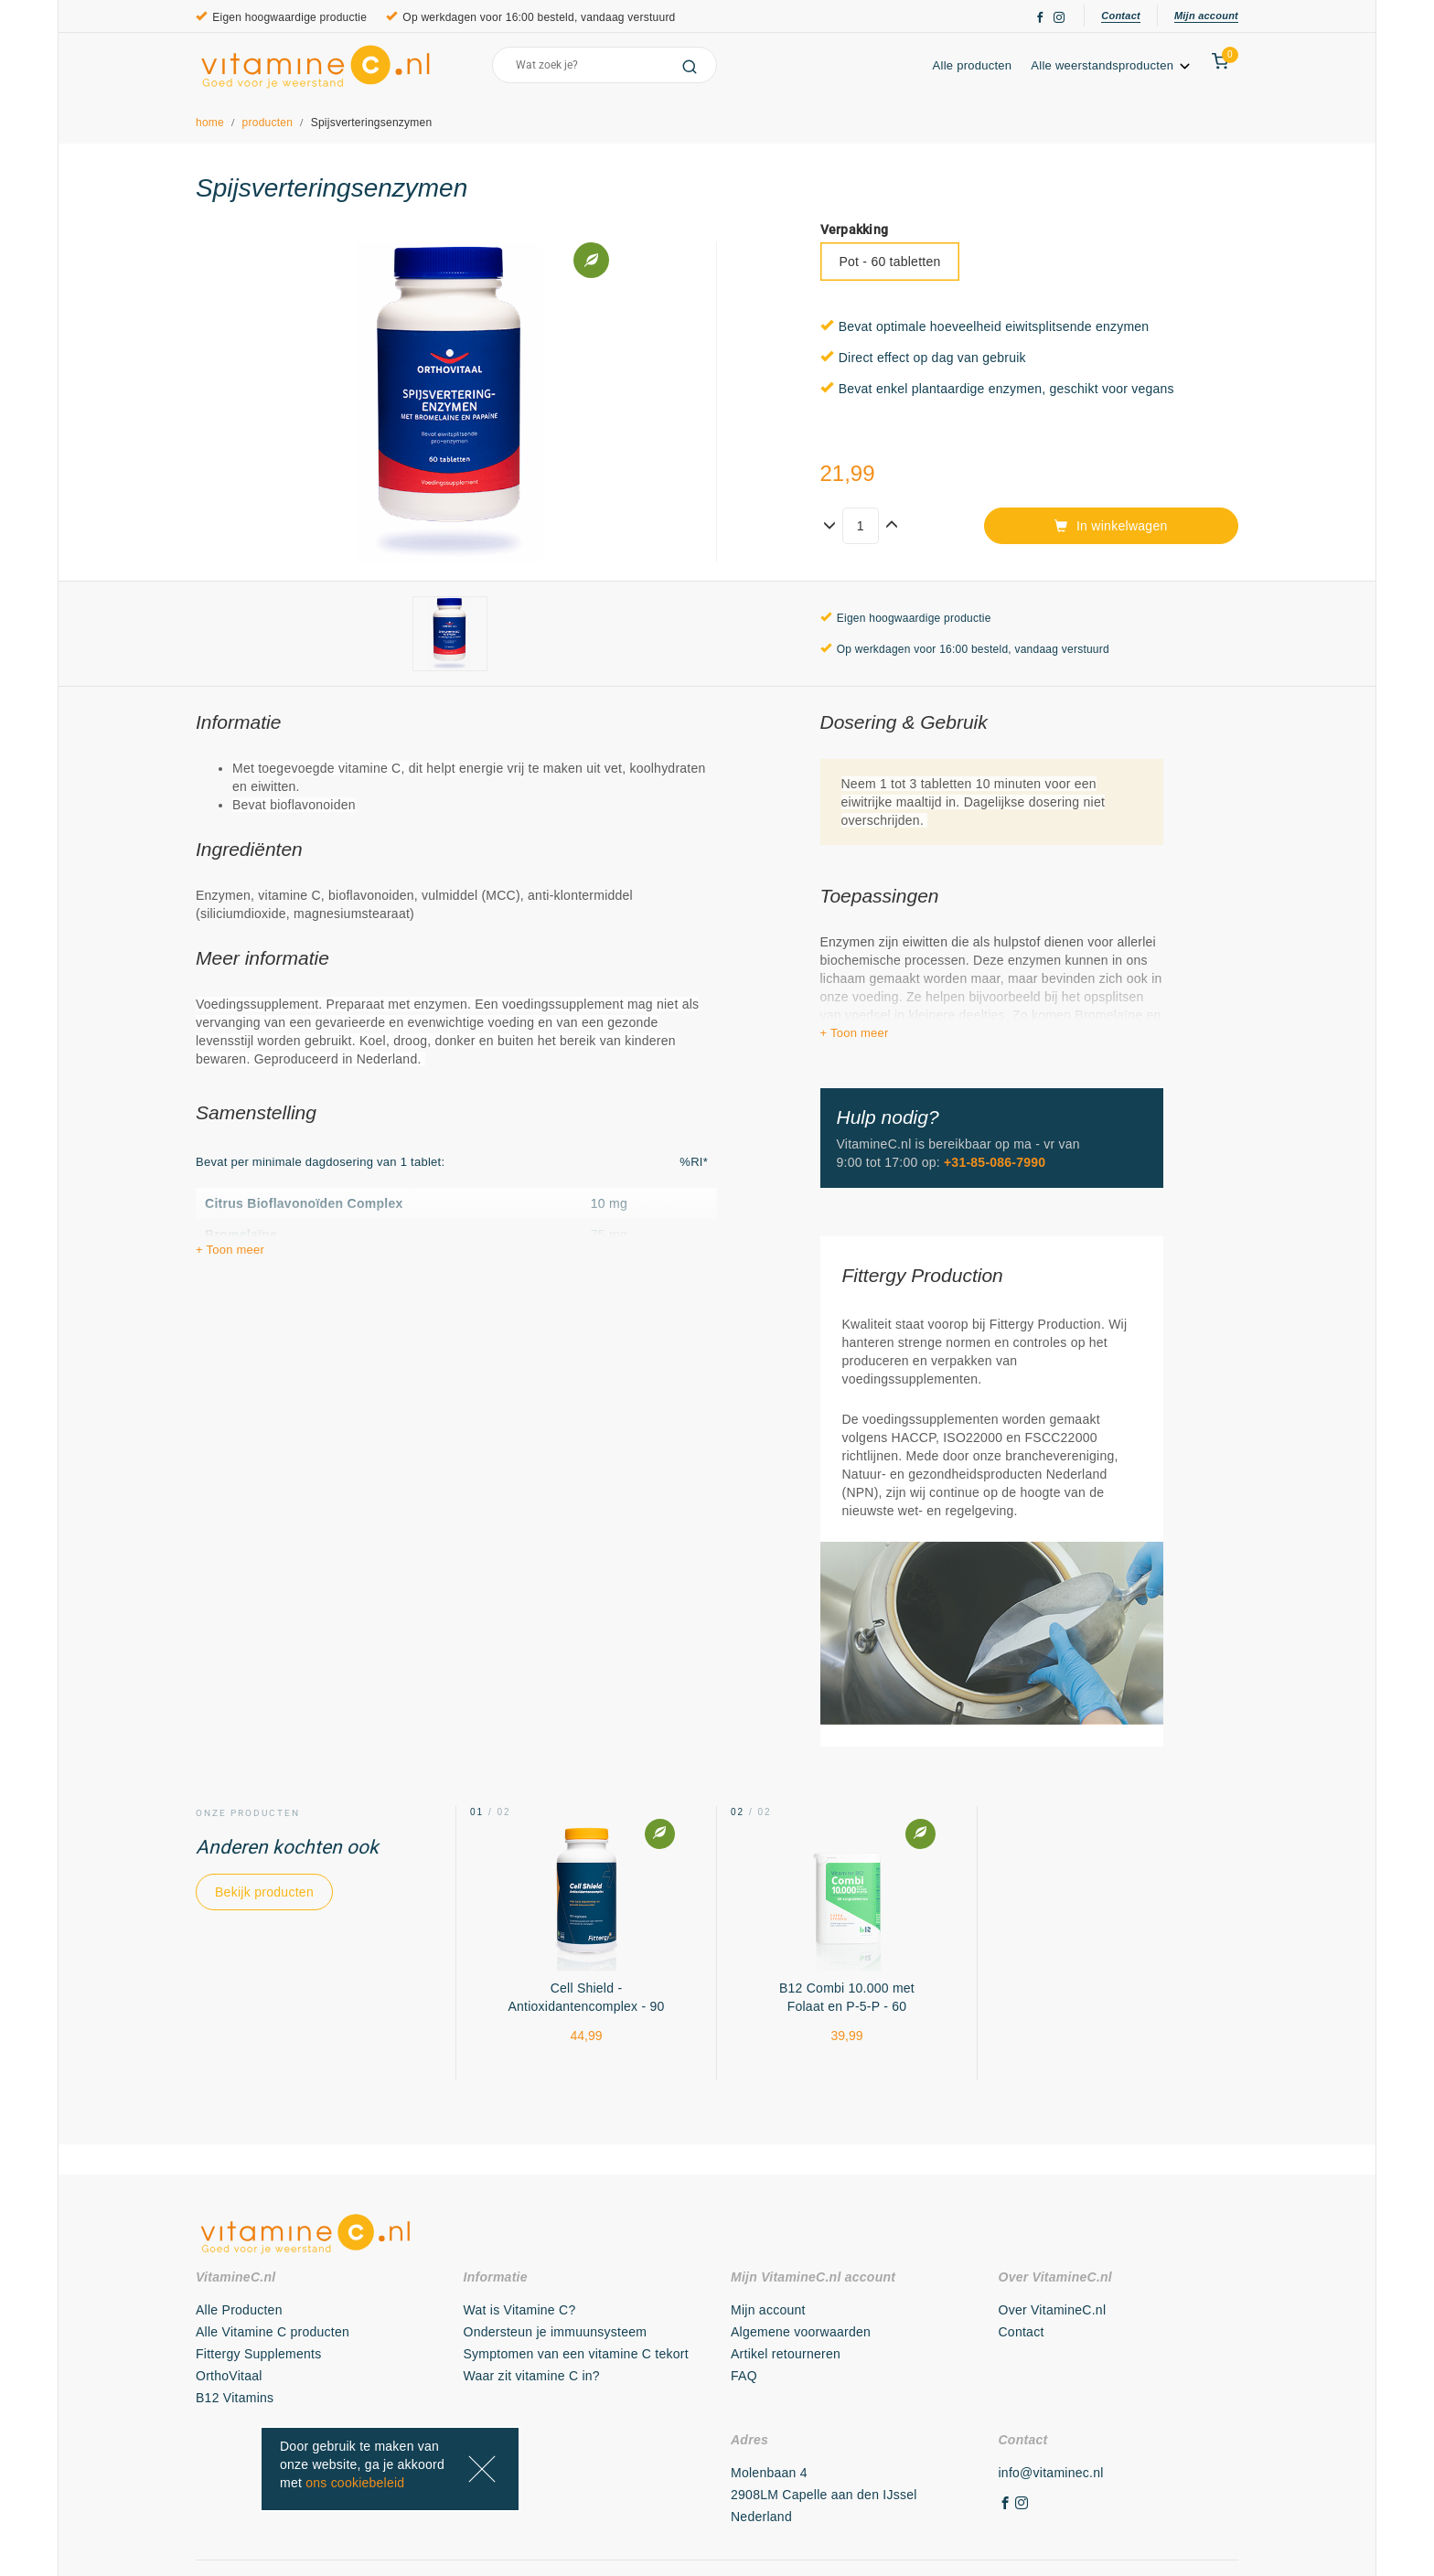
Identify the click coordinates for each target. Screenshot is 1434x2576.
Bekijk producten (264, 1892)
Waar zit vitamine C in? (532, 2375)
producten (268, 122)
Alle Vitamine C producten (272, 2332)
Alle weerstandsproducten (1112, 65)
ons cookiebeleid (354, 2482)
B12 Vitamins (234, 2397)
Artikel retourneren (785, 2353)
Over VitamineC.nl (1053, 2310)
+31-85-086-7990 (994, 1162)
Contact (1120, 15)
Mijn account (1206, 15)
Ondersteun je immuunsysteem (555, 2332)
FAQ (744, 2375)
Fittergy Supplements (258, 2353)
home (210, 122)
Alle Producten (239, 2310)
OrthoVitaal (229, 2375)
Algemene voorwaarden (801, 2332)
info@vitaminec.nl (1051, 2472)
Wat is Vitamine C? (520, 2310)
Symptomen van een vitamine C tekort (576, 2353)
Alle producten (972, 65)
